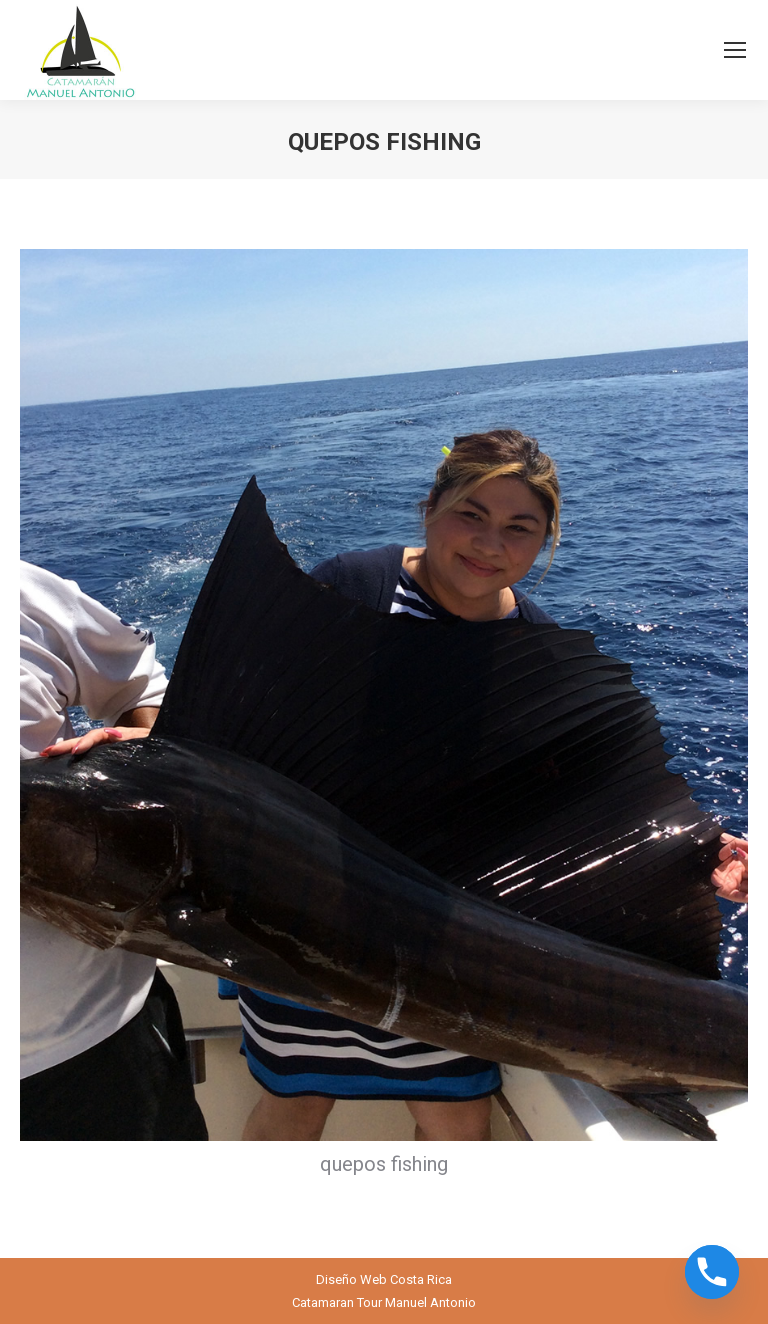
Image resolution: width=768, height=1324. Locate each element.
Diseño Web (351, 1279)
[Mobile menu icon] (735, 50)
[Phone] (712, 1272)
